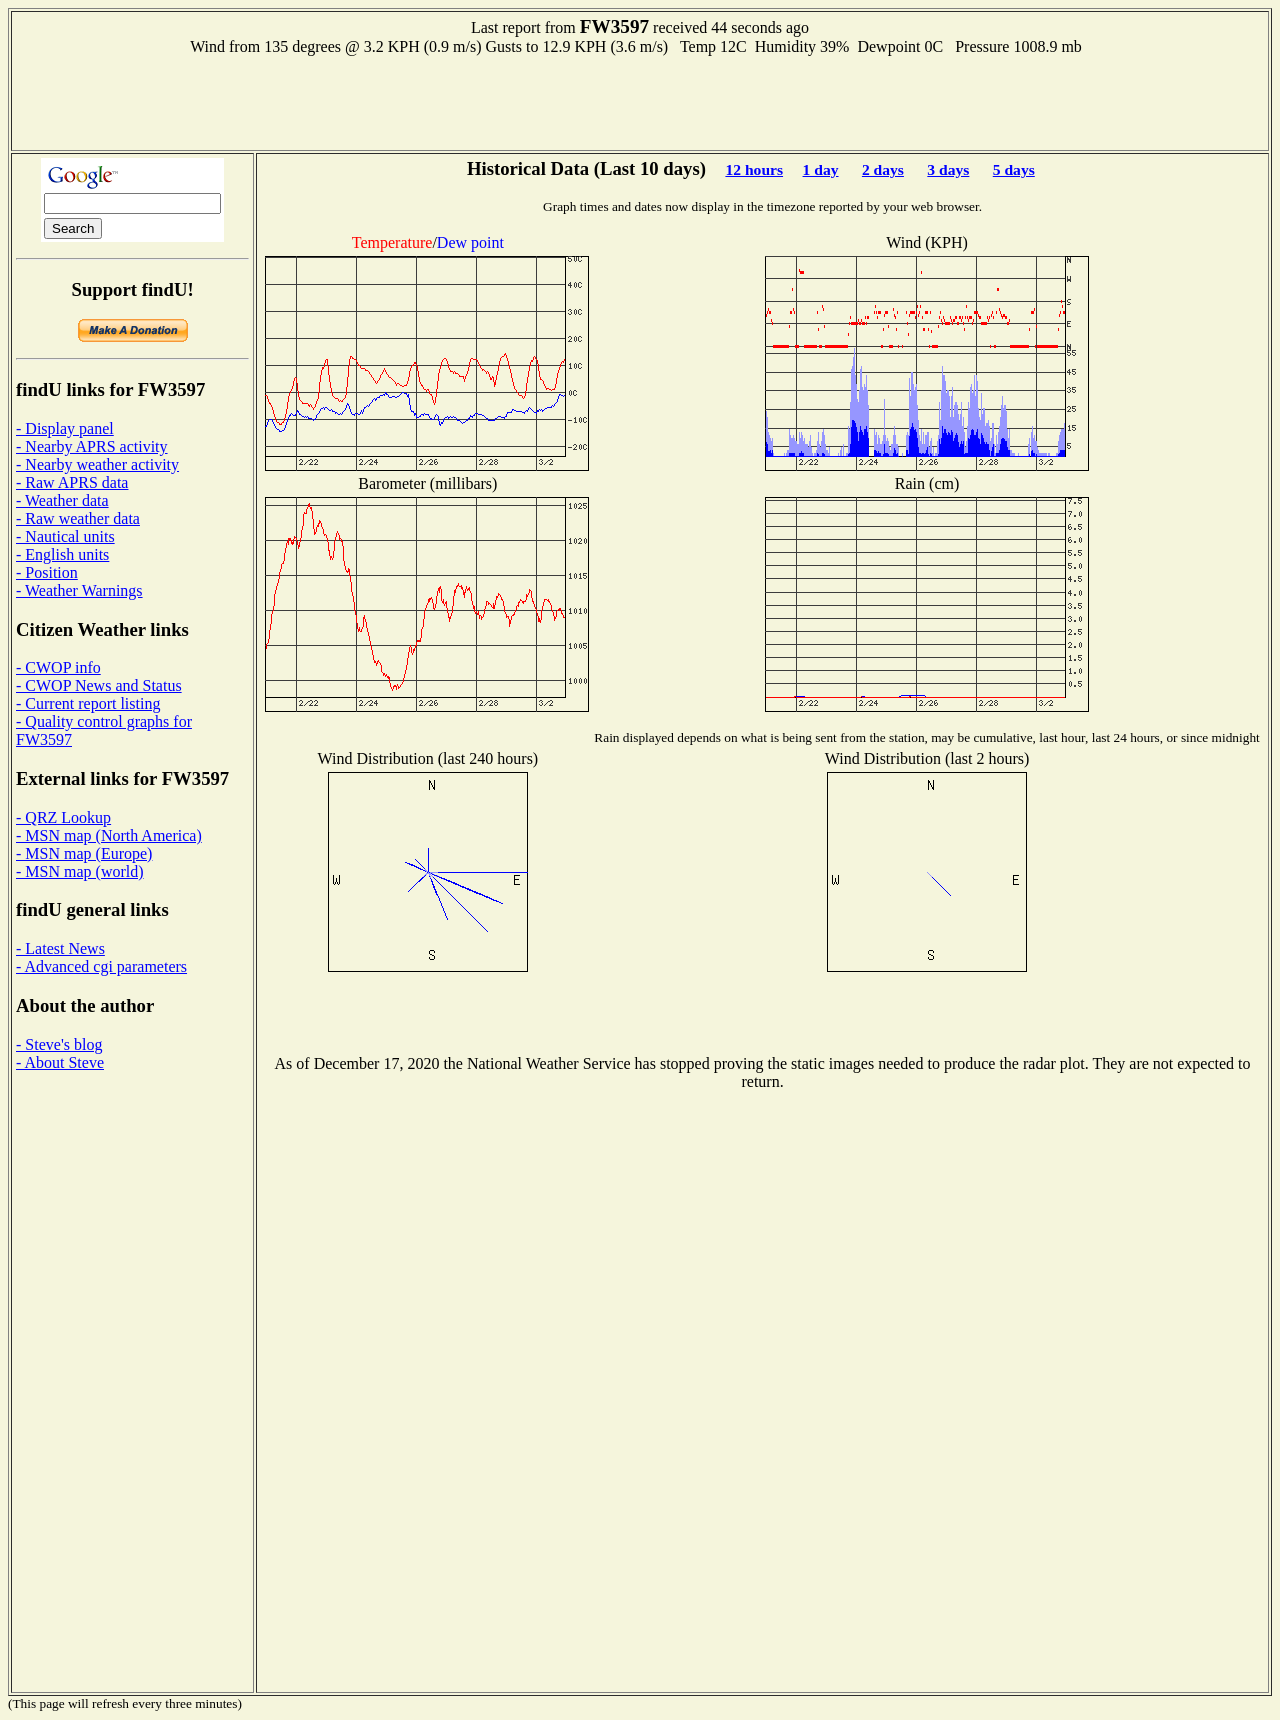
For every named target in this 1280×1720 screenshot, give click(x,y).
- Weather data (62, 500)
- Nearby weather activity (97, 464)
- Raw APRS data (72, 482)
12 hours (754, 169)
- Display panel (65, 428)
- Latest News (60, 948)
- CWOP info (58, 667)
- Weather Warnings (79, 590)
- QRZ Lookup (63, 817)
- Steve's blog (59, 1044)
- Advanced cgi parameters (101, 966)
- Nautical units (65, 536)
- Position (47, 572)
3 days (948, 169)
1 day (821, 169)
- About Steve (60, 1062)
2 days (883, 169)
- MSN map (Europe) (84, 853)
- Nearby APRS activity (92, 446)
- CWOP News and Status (99, 685)
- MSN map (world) (80, 871)
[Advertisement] (640, 101)
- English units (62, 554)
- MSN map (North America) (109, 835)
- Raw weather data (78, 518)
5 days (1014, 169)
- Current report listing (88, 703)
